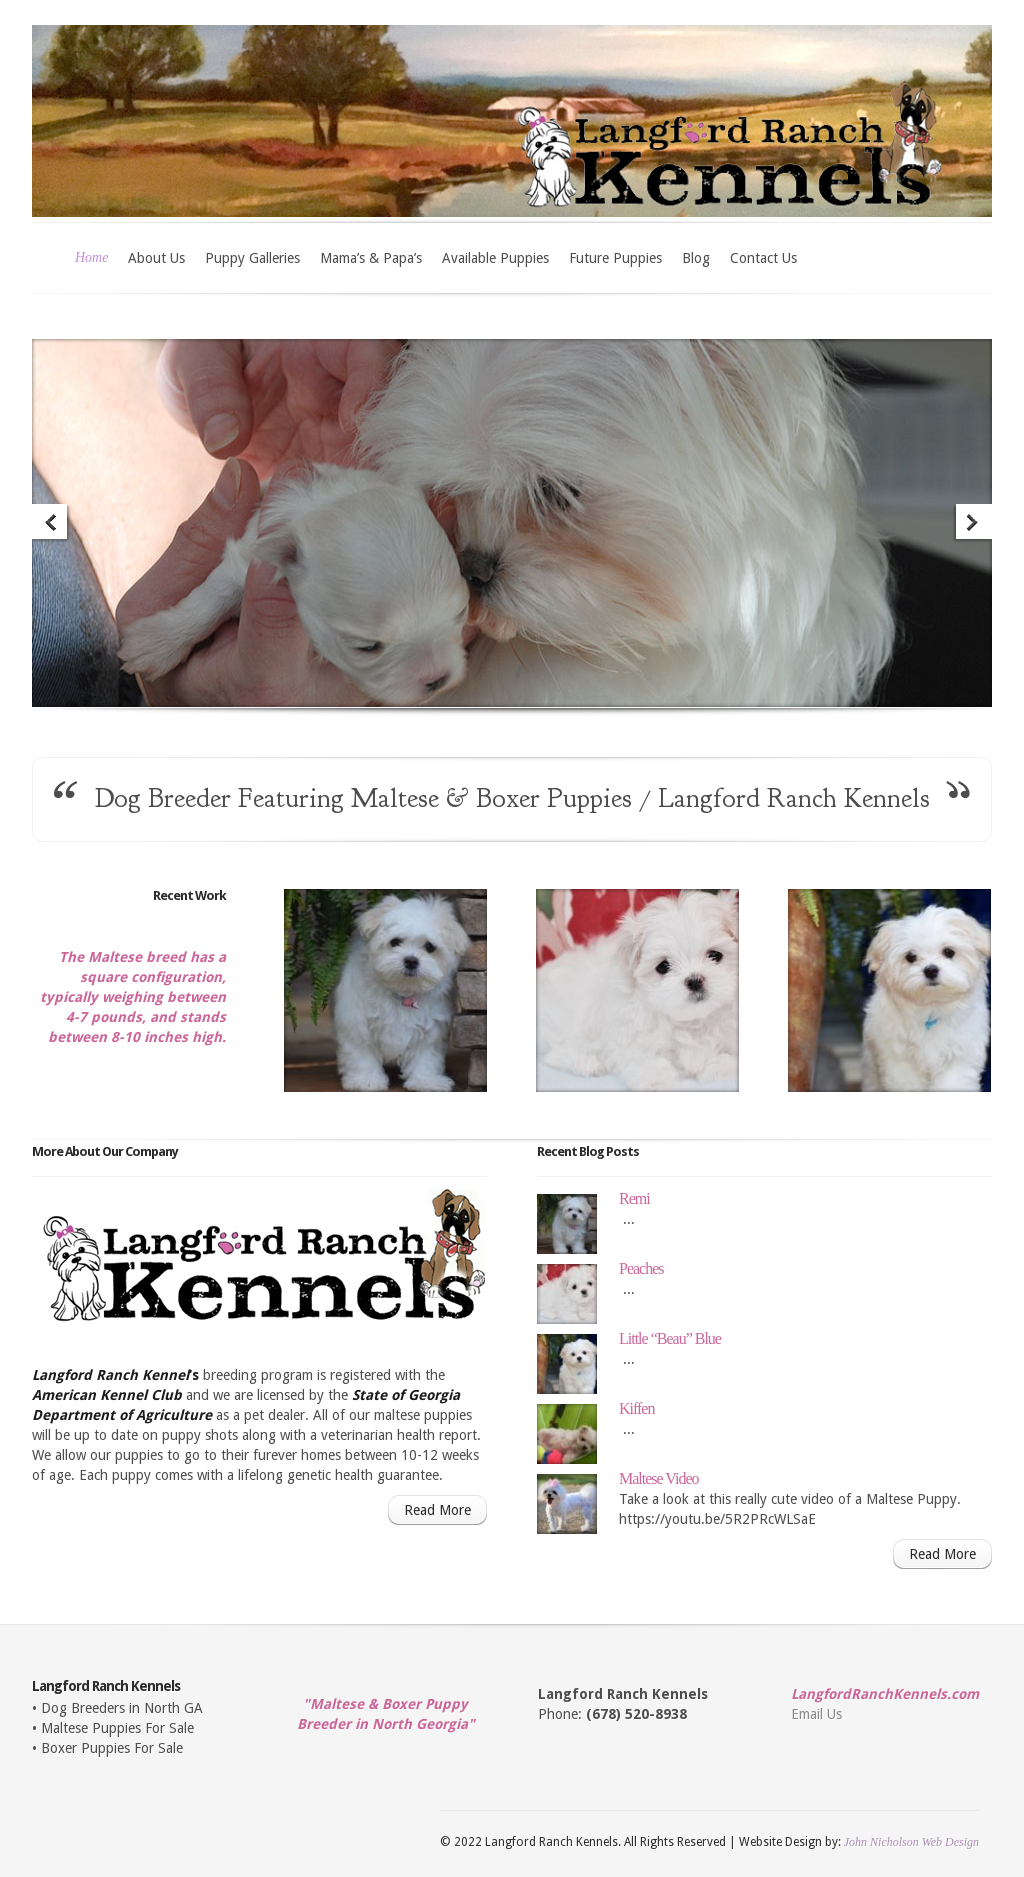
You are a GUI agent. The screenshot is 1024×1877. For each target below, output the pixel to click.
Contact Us (763, 258)
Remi (634, 1198)
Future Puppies (615, 258)
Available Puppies (495, 258)
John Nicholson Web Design (911, 1842)
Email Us (816, 1714)
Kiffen (636, 1408)
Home (91, 257)
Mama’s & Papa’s (371, 258)
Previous (51, 523)
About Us (156, 258)
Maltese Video (659, 1478)
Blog (696, 258)
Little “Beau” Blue (670, 1338)
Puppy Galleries (252, 258)
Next (972, 523)
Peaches (641, 1268)
